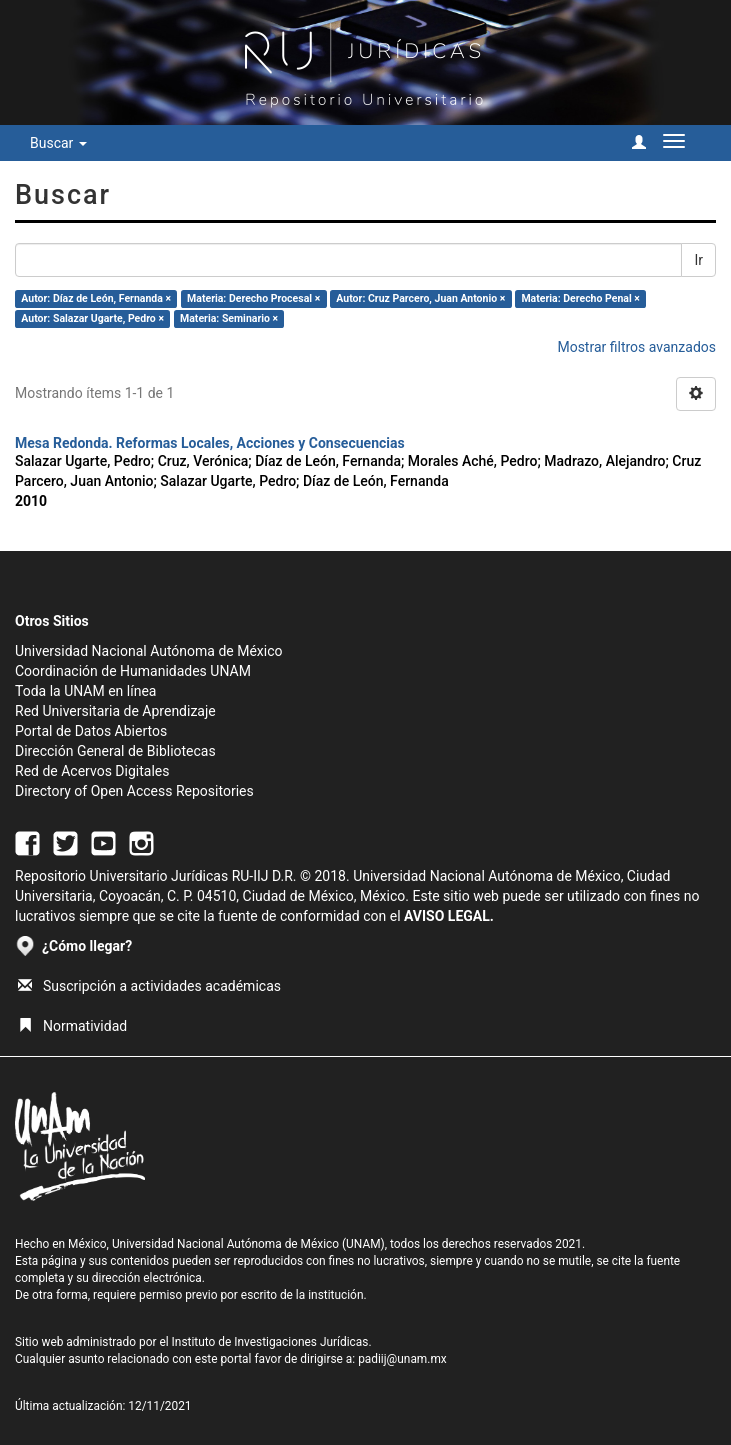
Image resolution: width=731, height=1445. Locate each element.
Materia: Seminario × (229, 318)
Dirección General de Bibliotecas (115, 751)
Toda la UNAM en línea (85, 691)
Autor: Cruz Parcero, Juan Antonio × (420, 298)
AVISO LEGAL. (449, 916)
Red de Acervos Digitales (92, 771)
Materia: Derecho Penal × (580, 298)
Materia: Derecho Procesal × (253, 298)
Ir (698, 260)
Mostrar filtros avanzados (636, 347)
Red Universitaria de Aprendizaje (115, 711)
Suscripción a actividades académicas (149, 986)
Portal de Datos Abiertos (91, 731)
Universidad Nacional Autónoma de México (149, 651)
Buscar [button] (58, 143)
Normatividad (72, 1026)
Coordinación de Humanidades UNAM (133, 671)
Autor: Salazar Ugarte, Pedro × (92, 318)
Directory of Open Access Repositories (134, 791)
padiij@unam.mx (402, 1359)
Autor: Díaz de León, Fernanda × (96, 298)
